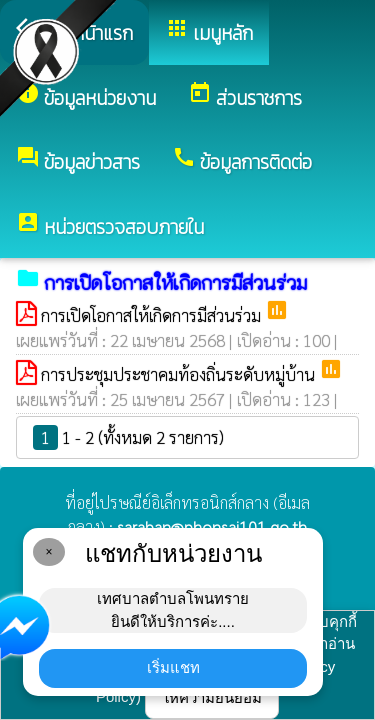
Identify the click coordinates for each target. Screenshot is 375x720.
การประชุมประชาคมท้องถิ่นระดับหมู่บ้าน (180, 374)
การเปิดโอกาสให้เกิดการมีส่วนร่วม (153, 315)
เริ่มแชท (173, 667)
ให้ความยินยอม (212, 697)
